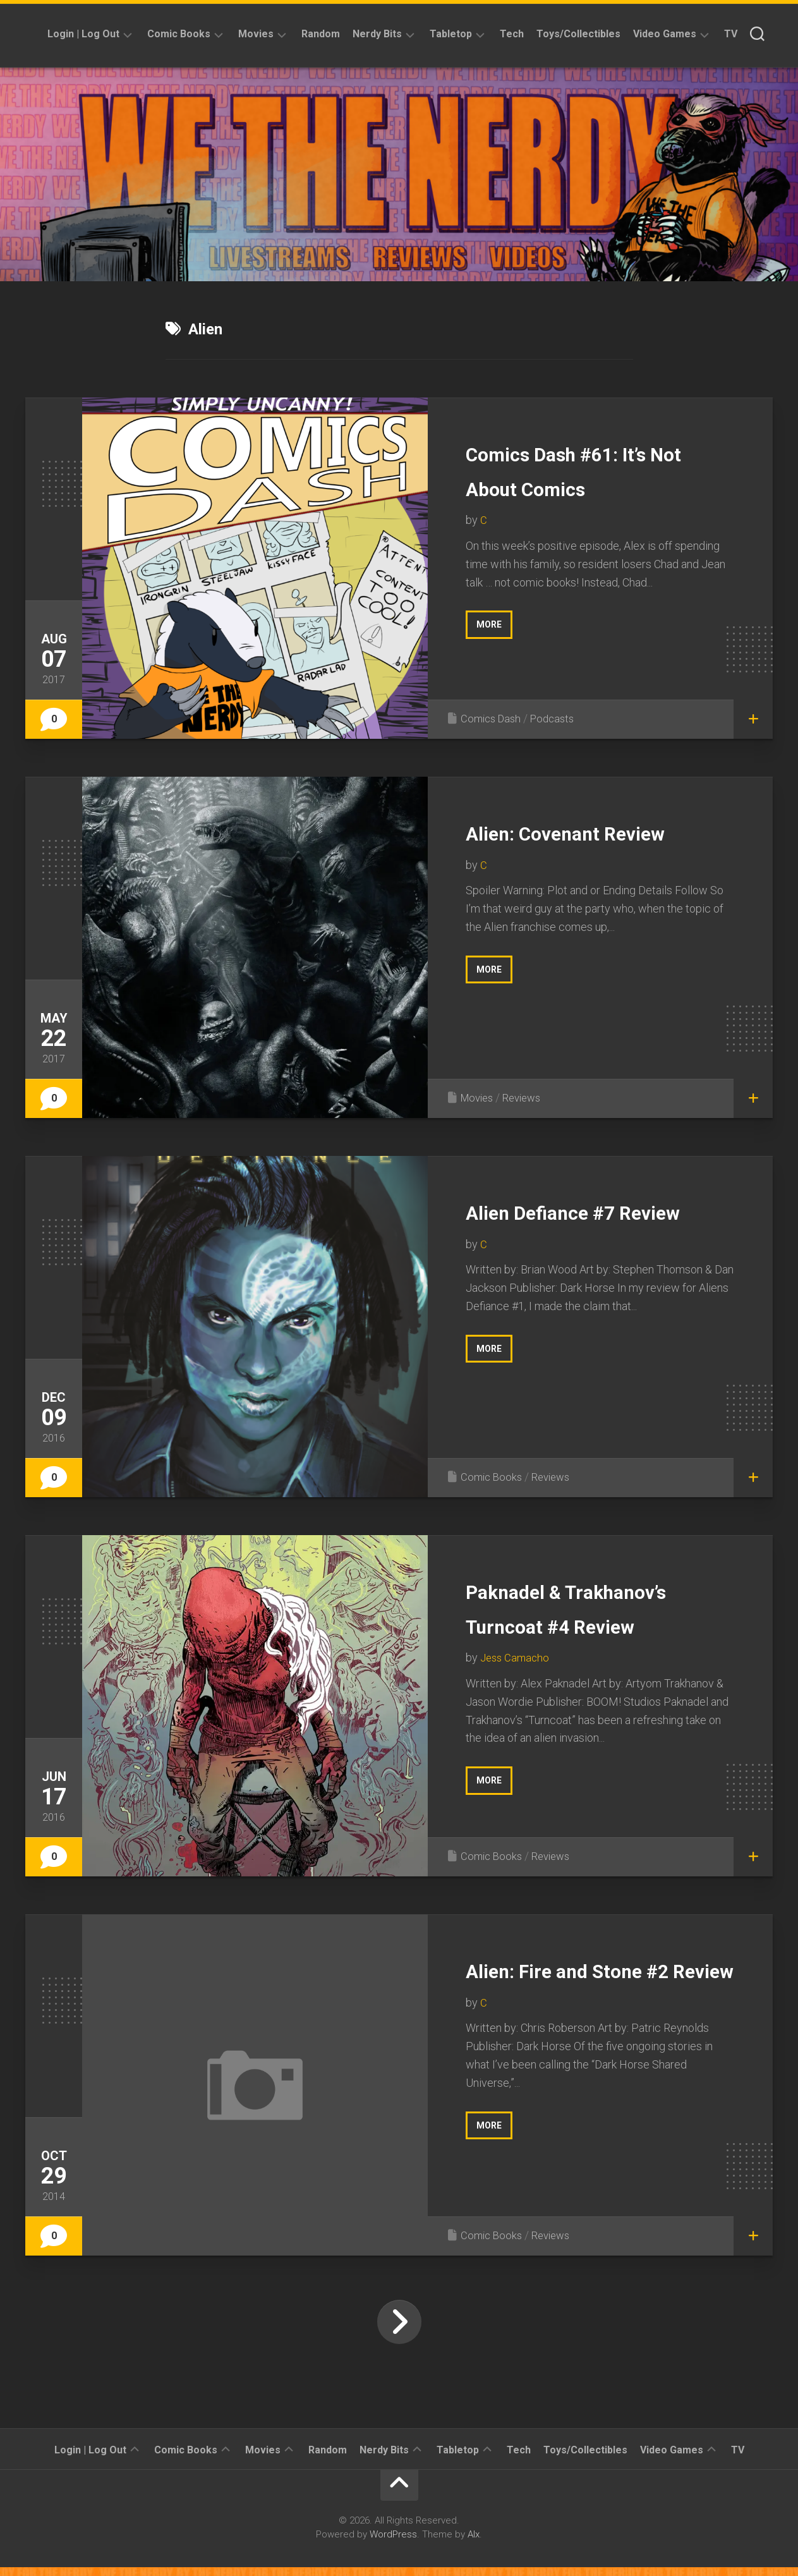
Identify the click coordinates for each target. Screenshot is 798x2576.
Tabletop (451, 34)
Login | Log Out (83, 34)
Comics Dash (493, 718)
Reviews (528, 1097)
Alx (474, 2543)
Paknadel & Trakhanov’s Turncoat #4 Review (592, 1624)
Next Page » (399, 2331)
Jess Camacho (516, 1692)
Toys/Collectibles (578, 34)
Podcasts (558, 718)
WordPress (393, 2543)
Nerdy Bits (377, 34)
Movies (256, 34)
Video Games (664, 34)
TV (730, 34)
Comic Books (178, 34)
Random (320, 34)
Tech (512, 34)
